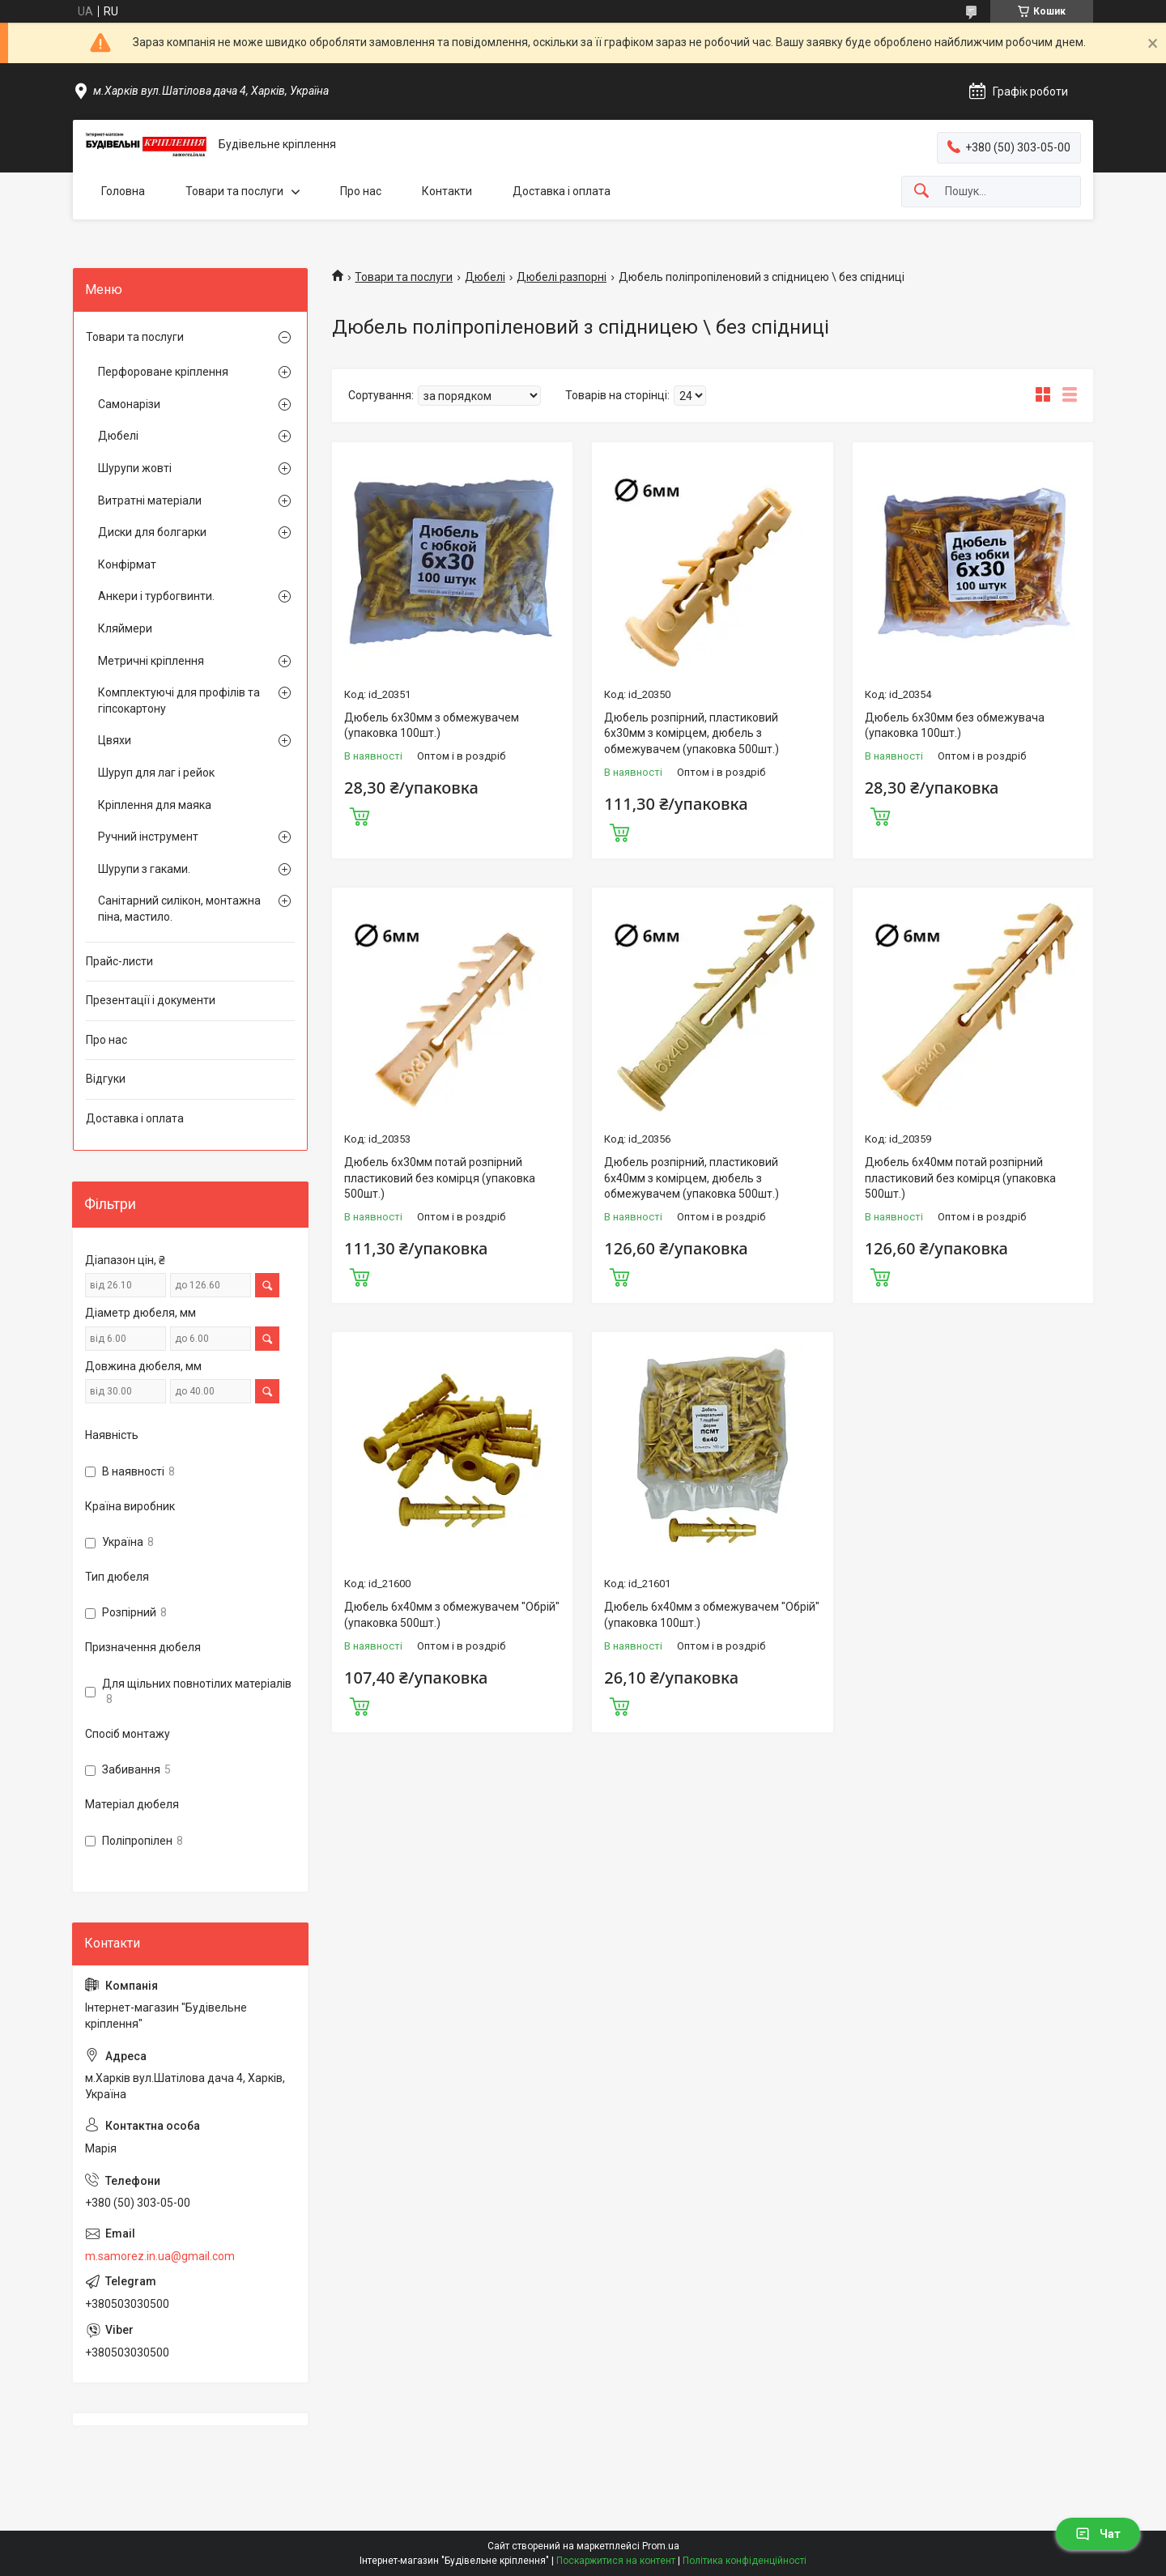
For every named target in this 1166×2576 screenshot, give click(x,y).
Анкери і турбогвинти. (156, 596)
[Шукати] (921, 191)
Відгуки (106, 1078)
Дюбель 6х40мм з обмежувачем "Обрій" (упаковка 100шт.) (711, 1614)
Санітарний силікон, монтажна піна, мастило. (179, 908)
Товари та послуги (234, 191)
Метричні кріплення (151, 660)
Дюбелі (485, 276)
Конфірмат (127, 564)
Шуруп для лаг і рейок (156, 772)
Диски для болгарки (152, 532)
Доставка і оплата (562, 191)
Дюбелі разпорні (561, 276)
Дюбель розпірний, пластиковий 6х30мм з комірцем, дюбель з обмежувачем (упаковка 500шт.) (691, 733)
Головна (123, 191)
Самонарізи (129, 404)
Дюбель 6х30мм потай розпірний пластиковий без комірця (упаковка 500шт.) (439, 1178)
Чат (1098, 2534)
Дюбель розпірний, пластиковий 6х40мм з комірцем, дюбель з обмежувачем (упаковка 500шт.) (691, 1178)
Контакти (447, 191)
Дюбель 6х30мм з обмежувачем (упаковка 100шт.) (431, 725)
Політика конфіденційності (744, 2560)
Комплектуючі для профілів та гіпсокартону (179, 700)
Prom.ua (660, 2546)
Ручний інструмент (148, 836)
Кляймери (125, 628)
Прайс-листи (119, 961)
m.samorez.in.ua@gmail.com (160, 2256)
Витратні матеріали (150, 500)
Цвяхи (114, 740)
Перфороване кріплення (163, 371)
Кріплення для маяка (154, 804)
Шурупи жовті (135, 468)
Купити (359, 814)
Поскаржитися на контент (615, 2560)
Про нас (360, 191)
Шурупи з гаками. (144, 868)
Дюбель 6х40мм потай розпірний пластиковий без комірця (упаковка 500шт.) (960, 1178)
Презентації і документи (150, 1000)
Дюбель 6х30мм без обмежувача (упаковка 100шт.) (955, 725)
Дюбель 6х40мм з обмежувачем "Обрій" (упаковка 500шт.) (452, 1614)
